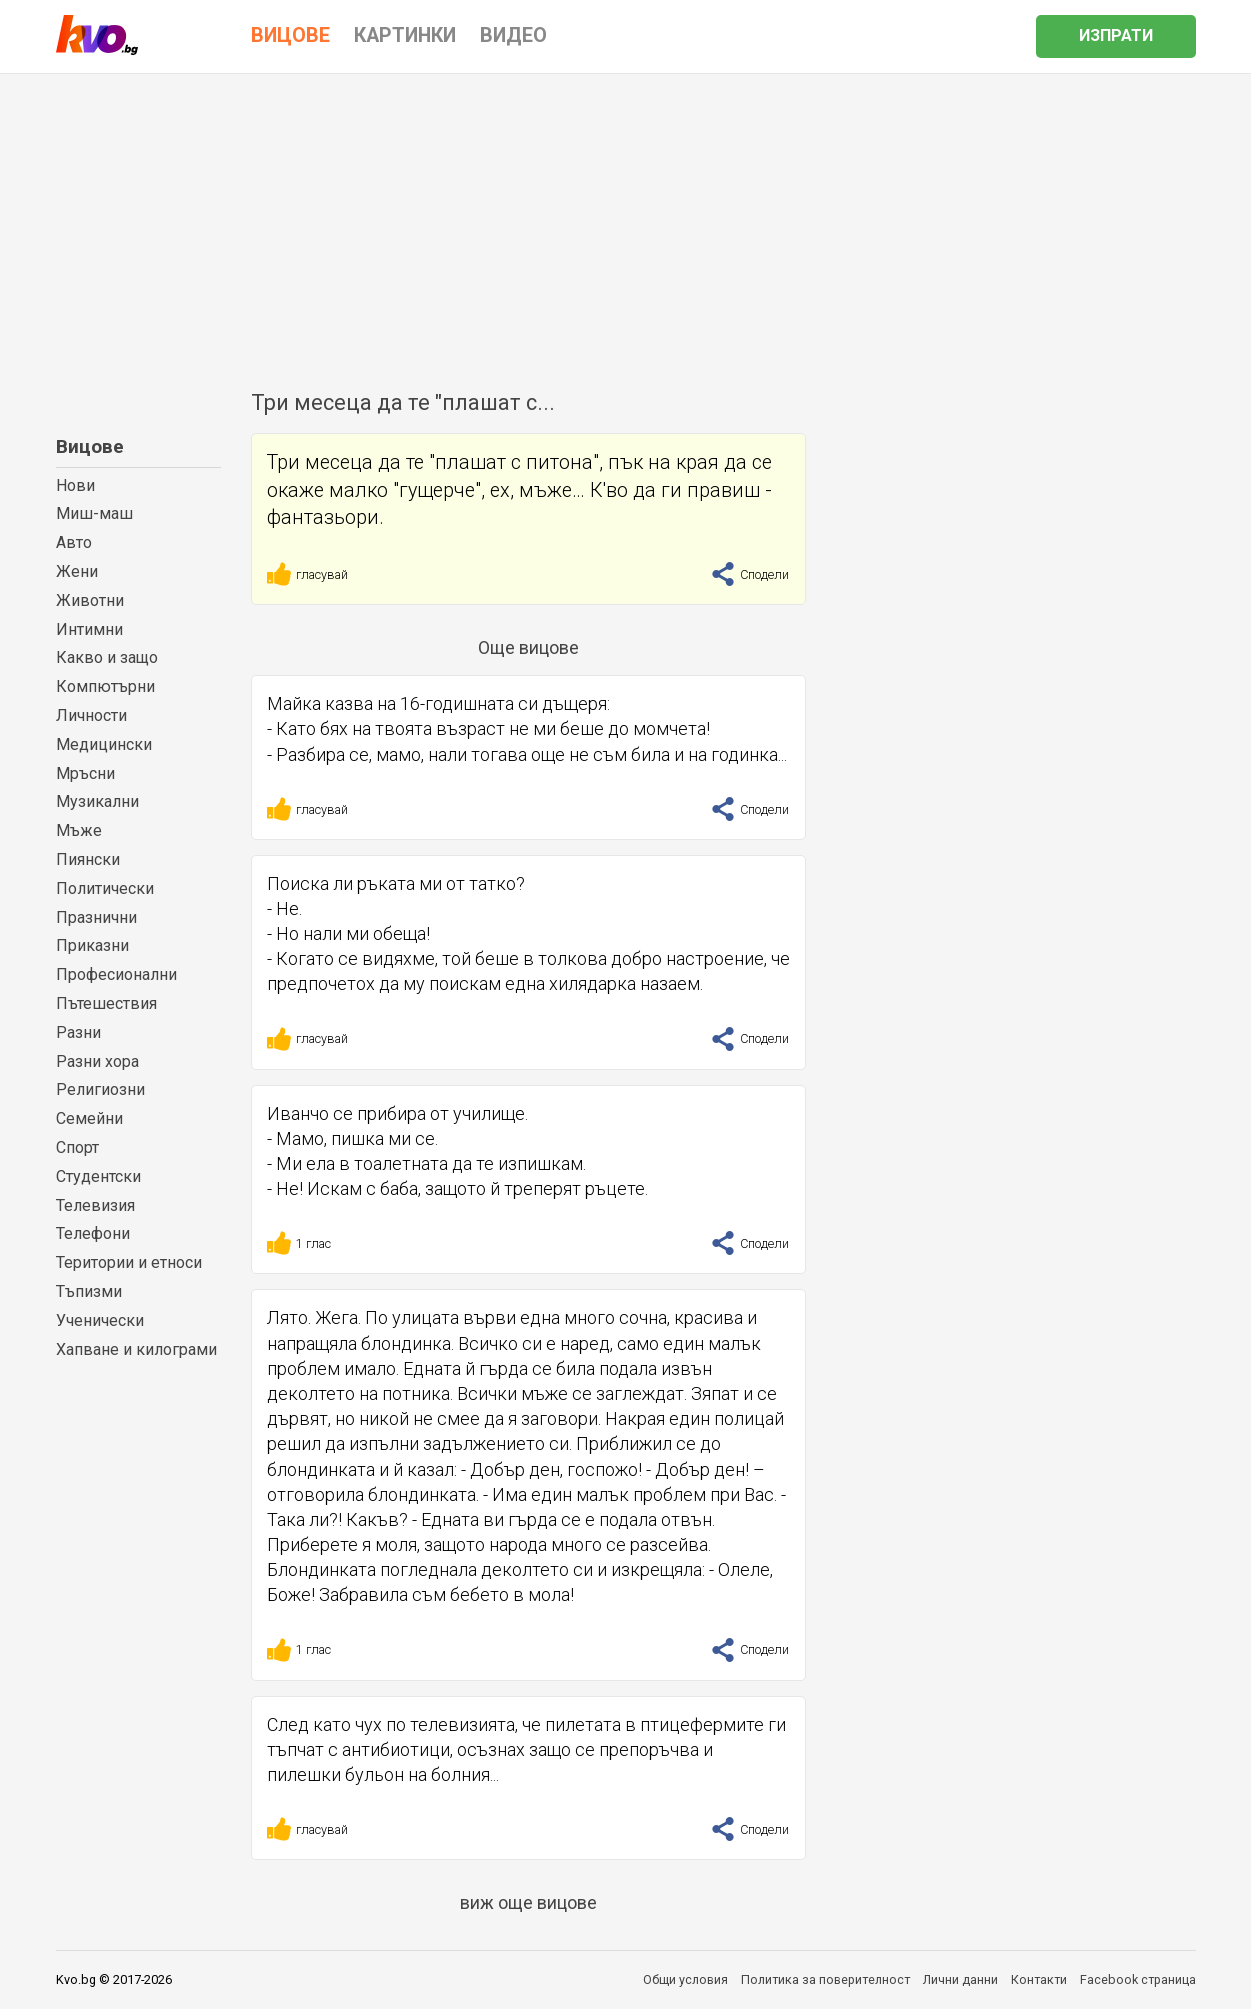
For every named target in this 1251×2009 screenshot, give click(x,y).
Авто (74, 542)
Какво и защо (107, 657)
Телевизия (95, 1205)
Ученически (100, 1320)
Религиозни (100, 1089)
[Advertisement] (626, 224)
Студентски (98, 1176)
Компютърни (105, 686)
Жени (77, 571)
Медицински (104, 744)
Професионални (116, 974)
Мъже (79, 830)
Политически (105, 888)
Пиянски (88, 859)
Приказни (92, 945)
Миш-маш (94, 513)
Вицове (90, 446)
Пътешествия (106, 1003)
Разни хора (97, 1061)
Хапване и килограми (136, 1349)
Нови (75, 485)
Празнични (96, 917)
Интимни (89, 629)
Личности (91, 715)
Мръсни (85, 773)
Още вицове (528, 647)
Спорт (77, 1147)
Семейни (89, 1118)
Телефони (93, 1233)
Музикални (97, 801)
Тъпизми (89, 1291)
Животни (90, 600)
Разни (78, 1032)
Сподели (750, 574)
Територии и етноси (129, 1262)
